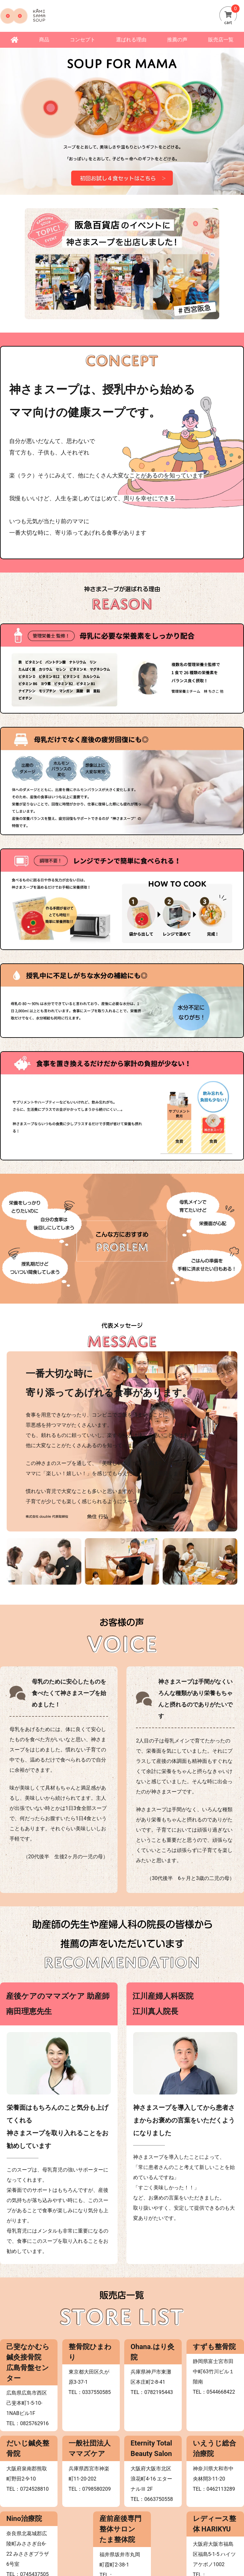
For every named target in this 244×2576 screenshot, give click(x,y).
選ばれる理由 (131, 40)
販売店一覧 (221, 40)
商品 (44, 40)
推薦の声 (177, 40)
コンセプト (82, 40)
